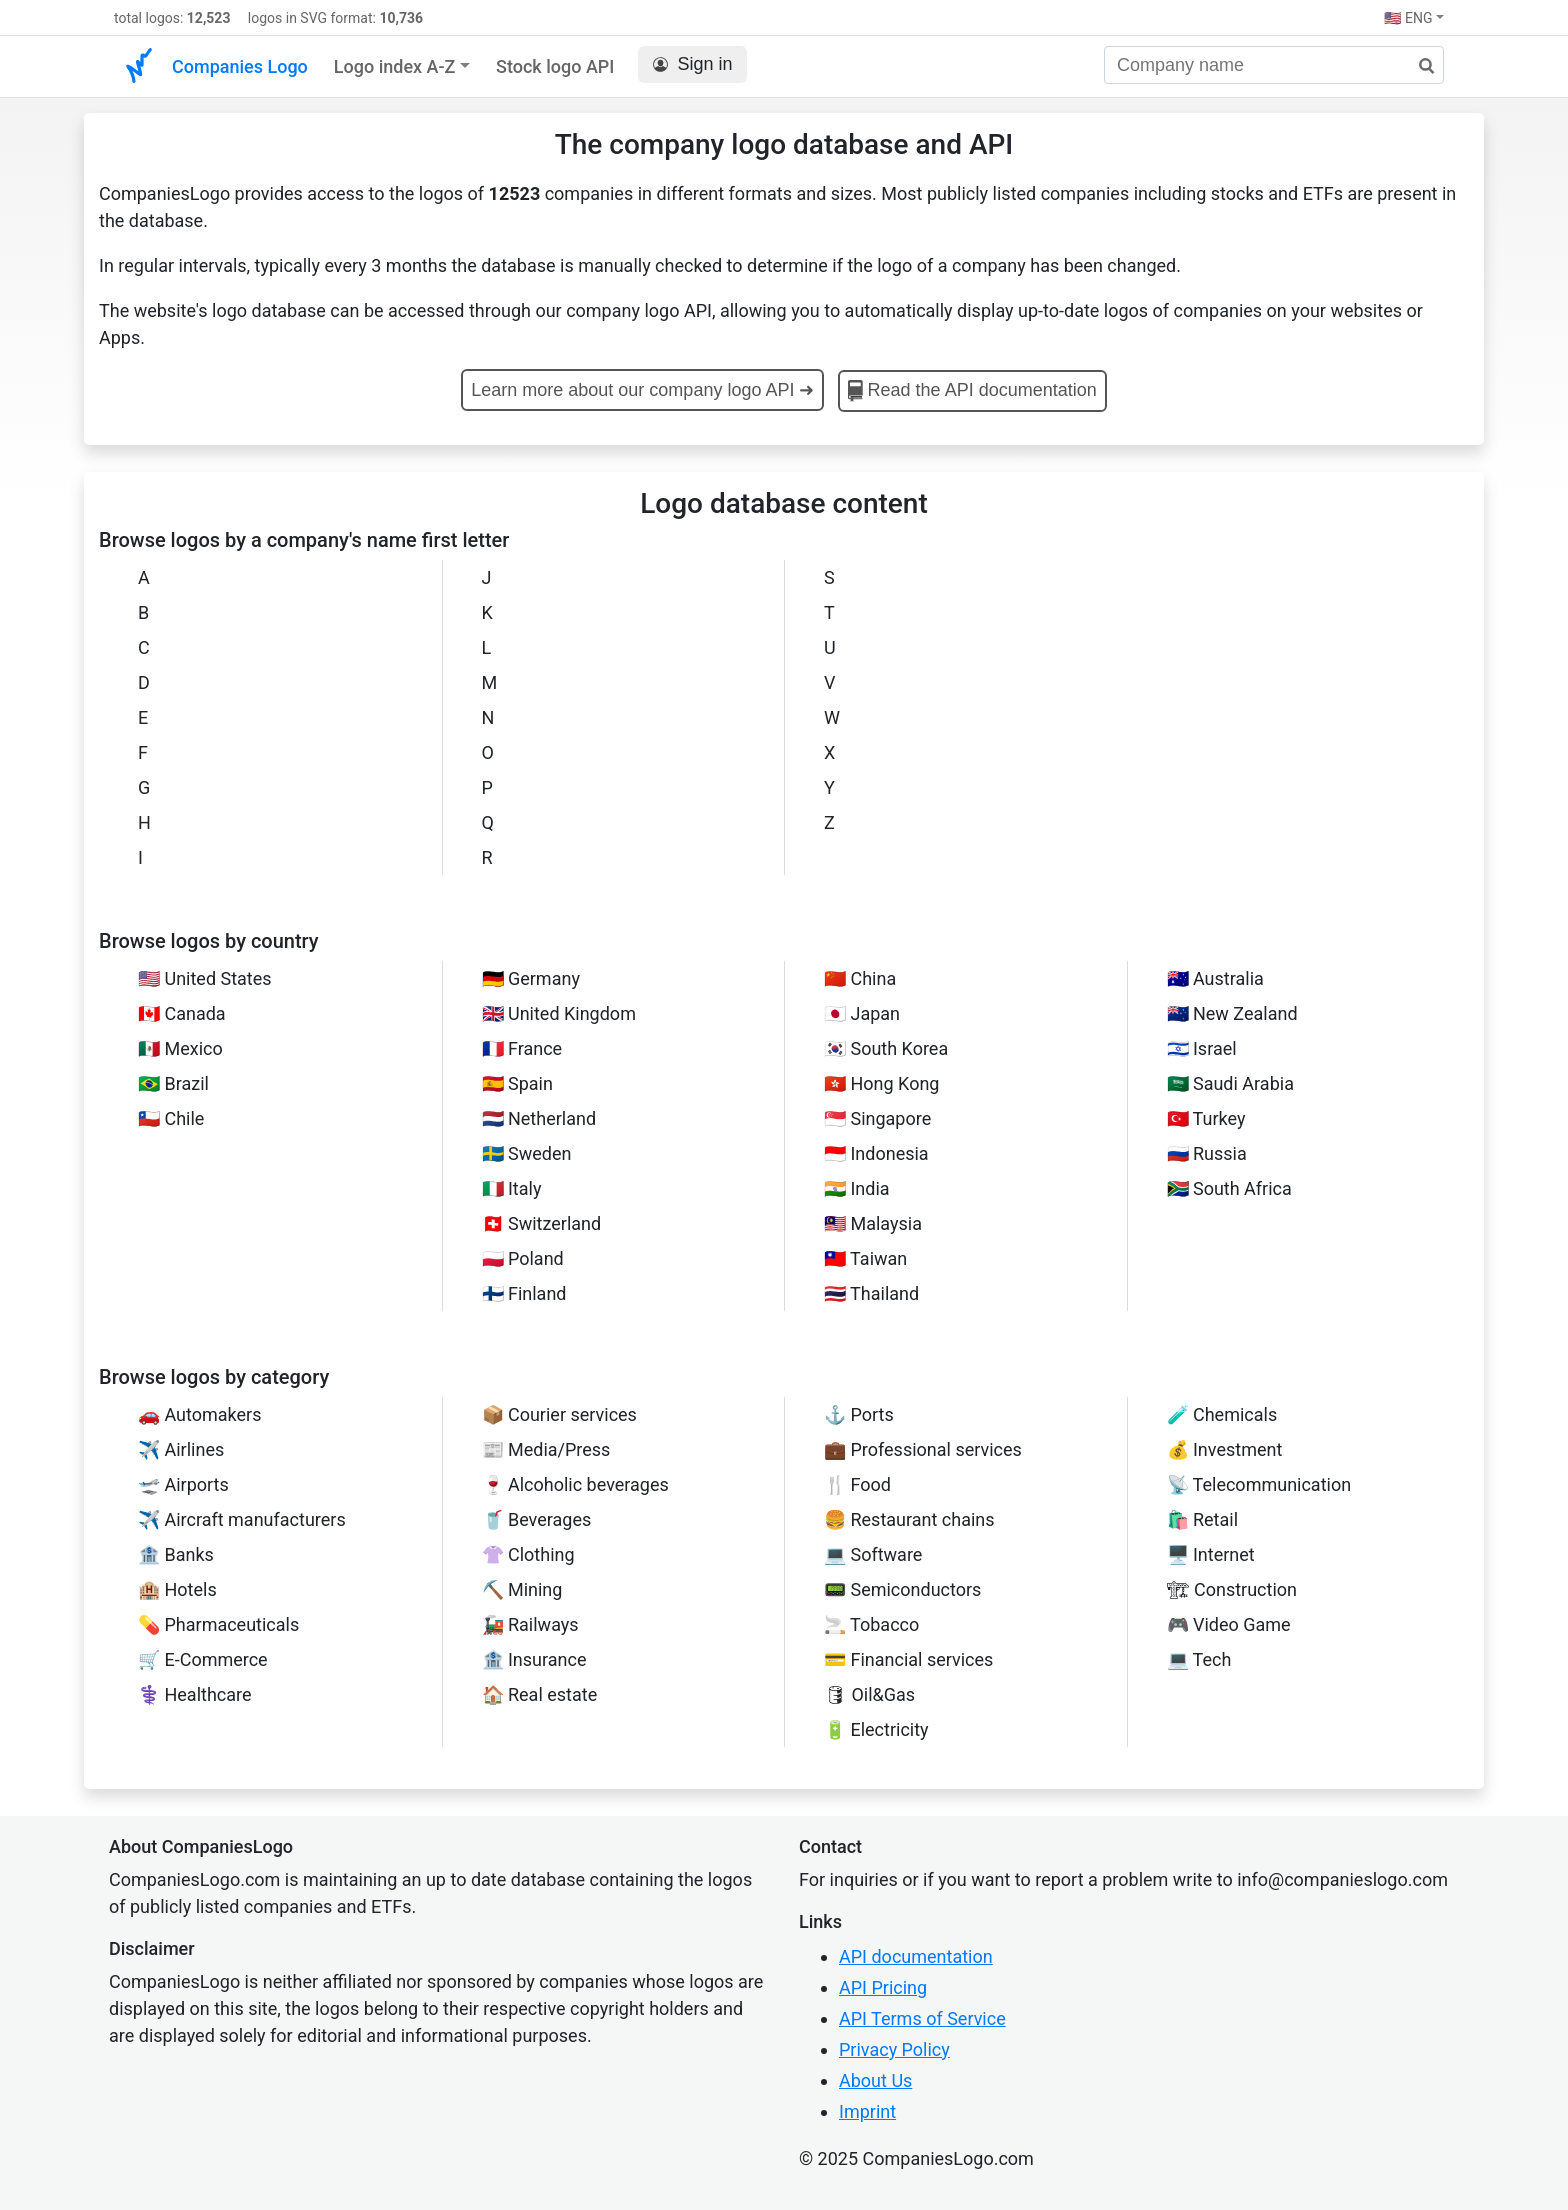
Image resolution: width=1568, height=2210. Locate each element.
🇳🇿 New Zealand (1232, 1013)
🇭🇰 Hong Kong (881, 1083)
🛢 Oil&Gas (869, 1694)
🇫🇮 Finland (524, 1293)
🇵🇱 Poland (523, 1258)
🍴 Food (857, 1484)
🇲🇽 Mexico (180, 1048)
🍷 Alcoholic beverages (575, 1484)
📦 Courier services (559, 1414)
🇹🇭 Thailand (871, 1293)
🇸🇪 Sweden (527, 1153)
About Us (875, 2080)
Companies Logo (240, 66)
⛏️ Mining (522, 1589)
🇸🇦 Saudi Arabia (1230, 1083)
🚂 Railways (530, 1624)
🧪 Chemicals (1222, 1414)
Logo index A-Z (395, 66)
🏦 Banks (176, 1554)
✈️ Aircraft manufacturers (242, 1519)
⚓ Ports (859, 1414)
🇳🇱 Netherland (539, 1118)
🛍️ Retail (1203, 1519)
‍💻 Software (873, 1554)
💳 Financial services (908, 1659)
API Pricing (883, 1987)
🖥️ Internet (1211, 1554)
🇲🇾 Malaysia (873, 1223)
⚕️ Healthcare (195, 1694)
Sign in (692, 64)
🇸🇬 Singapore (877, 1118)
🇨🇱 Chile (171, 1118)
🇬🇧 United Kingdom (559, 1013)
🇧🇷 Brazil (173, 1083)
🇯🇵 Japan (862, 1013)
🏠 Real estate (540, 1694)
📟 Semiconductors (902, 1589)
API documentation (916, 1956)
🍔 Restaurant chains (909, 1519)
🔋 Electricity (876, 1729)
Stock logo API (555, 66)
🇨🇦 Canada (182, 1013)
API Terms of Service (922, 2018)
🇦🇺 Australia (1215, 978)
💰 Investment (1225, 1449)
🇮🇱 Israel (1202, 1048)
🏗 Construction (1232, 1589)
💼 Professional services (923, 1449)
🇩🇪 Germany (531, 978)
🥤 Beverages (537, 1519)
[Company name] (1274, 65)
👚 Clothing (528, 1554)
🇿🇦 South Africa (1229, 1188)
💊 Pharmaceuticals (218, 1624)
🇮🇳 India (857, 1188)
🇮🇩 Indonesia (876, 1153)
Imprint (867, 2111)
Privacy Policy (894, 2049)
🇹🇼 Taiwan (865, 1258)
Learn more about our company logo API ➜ (642, 390)
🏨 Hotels (177, 1589)
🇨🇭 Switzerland (542, 1223)
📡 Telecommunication (1259, 1484)
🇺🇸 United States (205, 978)
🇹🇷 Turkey (1206, 1118)
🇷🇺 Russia (1207, 1153)
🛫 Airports (183, 1484)
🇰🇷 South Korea (886, 1048)
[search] (1419, 66)
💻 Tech (1199, 1659)
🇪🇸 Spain (517, 1083)
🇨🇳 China (860, 978)
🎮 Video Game (1229, 1624)
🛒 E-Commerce (203, 1659)
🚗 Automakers (199, 1414)
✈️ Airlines (181, 1449)
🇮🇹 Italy (512, 1188)
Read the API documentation (972, 391)
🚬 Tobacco (871, 1624)
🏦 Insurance (534, 1659)
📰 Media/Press (546, 1449)
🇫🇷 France (522, 1048)
